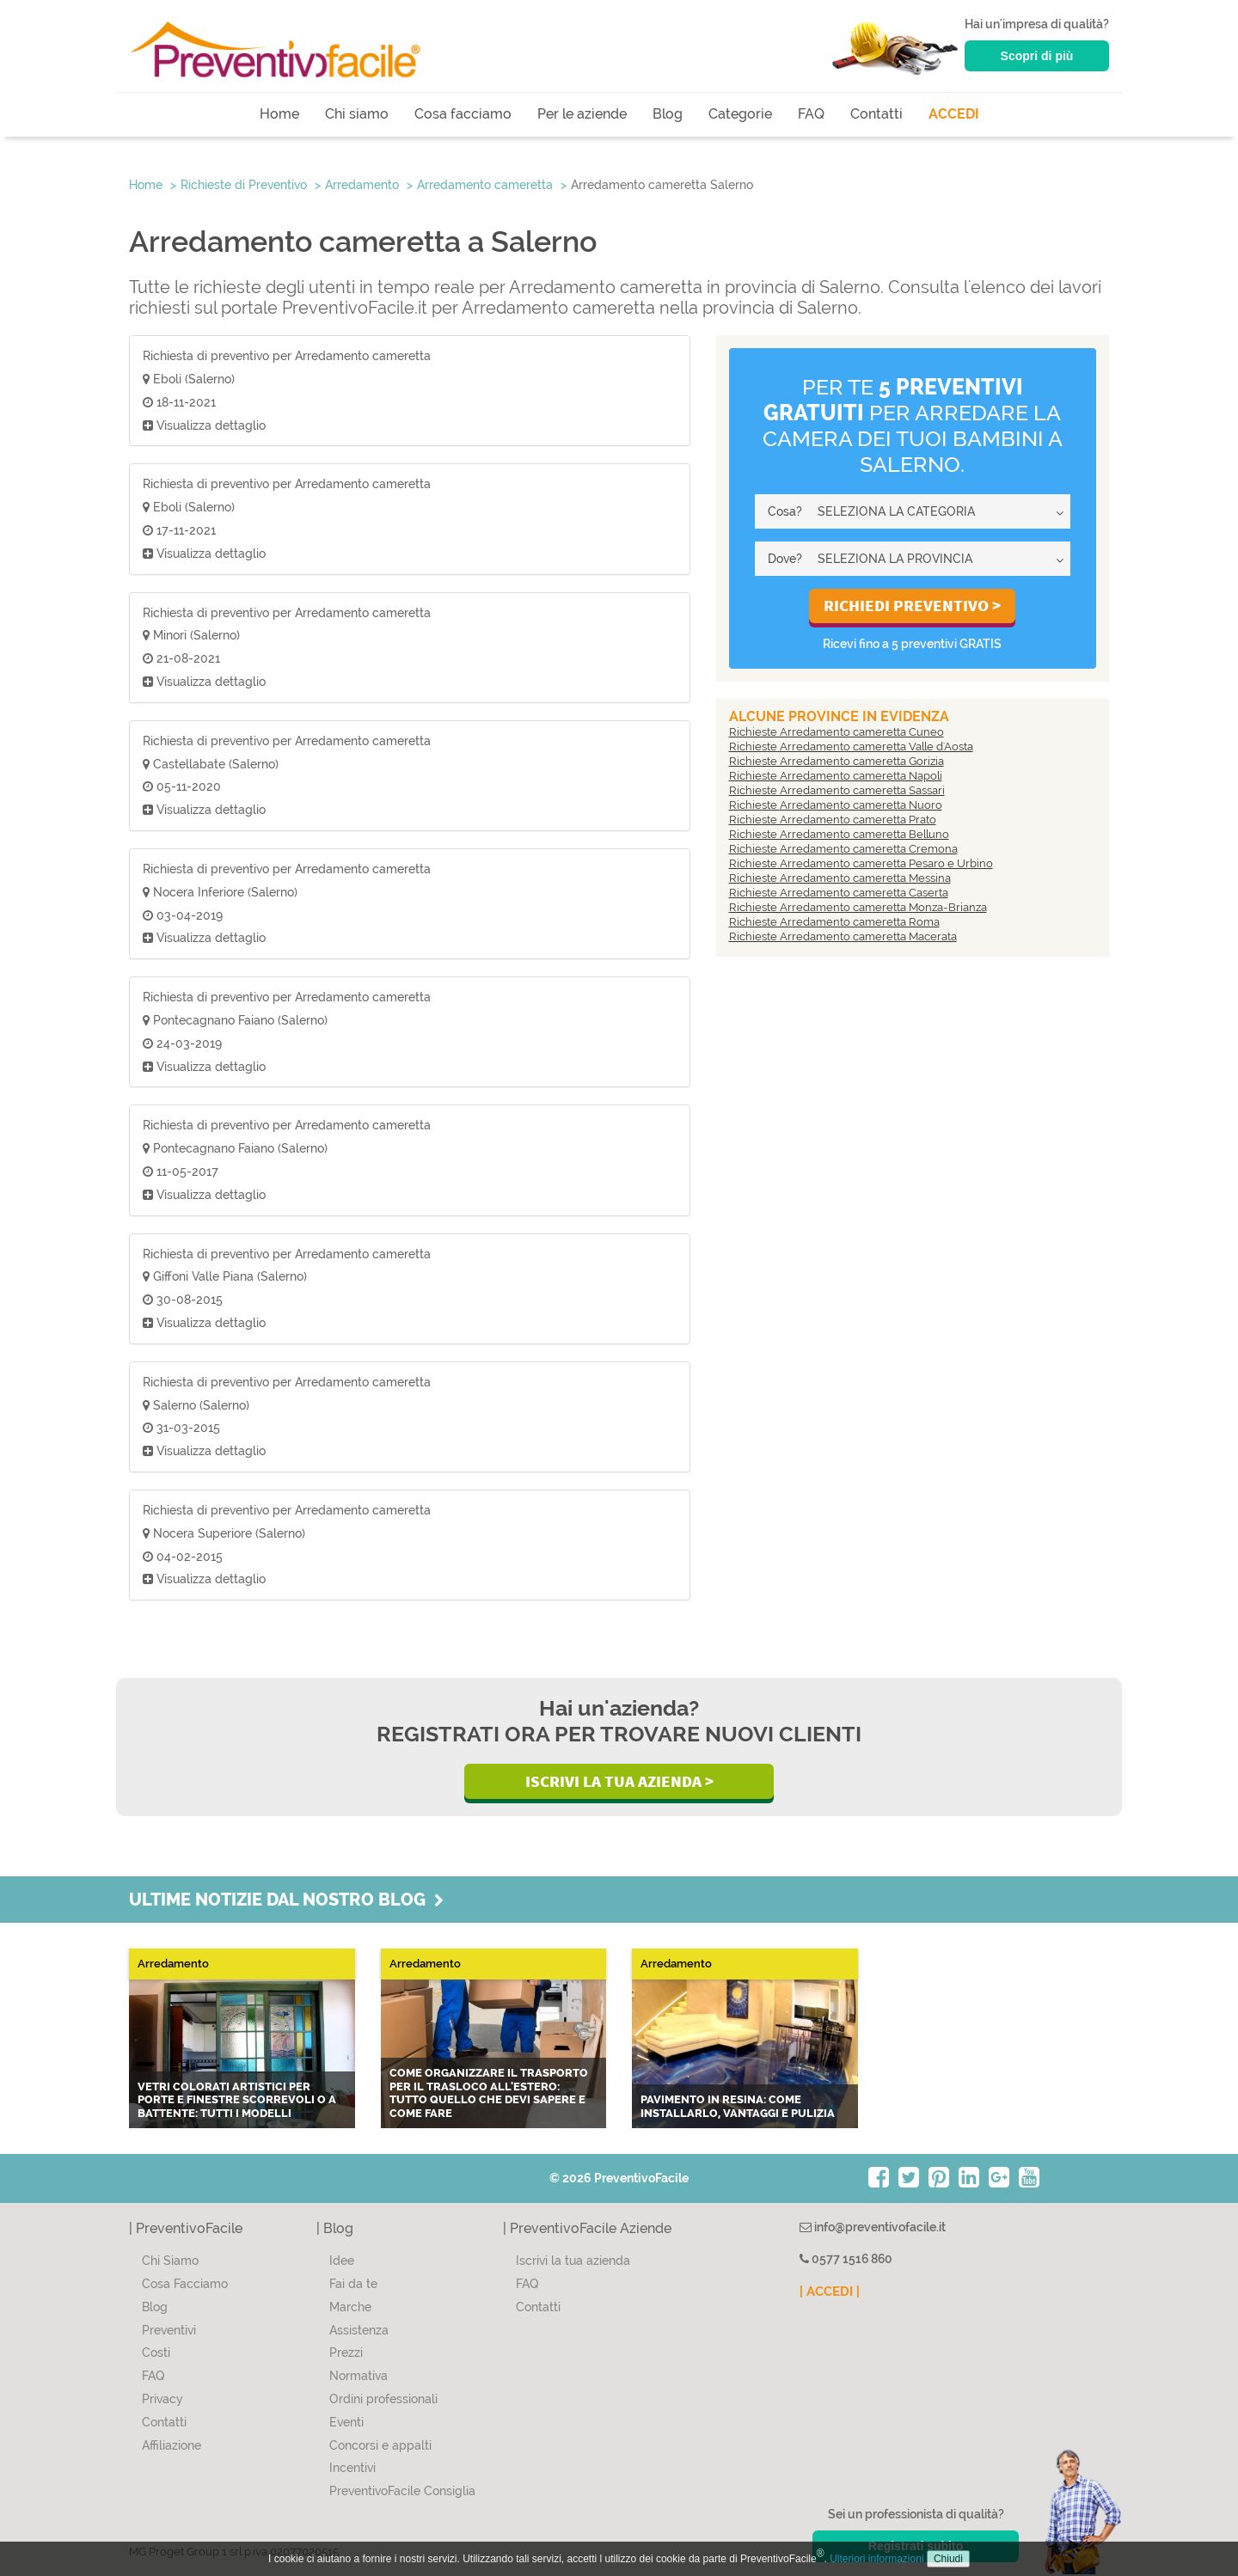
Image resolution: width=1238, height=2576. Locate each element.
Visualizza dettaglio (204, 425)
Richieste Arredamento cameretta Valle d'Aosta (851, 746)
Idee (341, 2260)
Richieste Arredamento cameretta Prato (832, 819)
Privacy (162, 2399)
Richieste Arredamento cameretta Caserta (838, 892)
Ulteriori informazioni (876, 2559)
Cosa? (785, 511)
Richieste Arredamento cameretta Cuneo (836, 731)
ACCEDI (954, 114)
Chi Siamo (170, 2260)
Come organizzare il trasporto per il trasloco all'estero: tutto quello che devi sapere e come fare (488, 2093)
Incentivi (352, 2468)
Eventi (346, 2422)
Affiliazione (171, 2445)
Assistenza (359, 2330)
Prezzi (346, 2352)
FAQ (811, 114)
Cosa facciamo (463, 114)
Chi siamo (357, 114)
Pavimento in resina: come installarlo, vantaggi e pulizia (737, 2106)
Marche (350, 2307)
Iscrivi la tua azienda (573, 2260)
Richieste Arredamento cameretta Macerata (843, 936)
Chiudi (948, 2559)
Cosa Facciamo (185, 2284)
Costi (156, 2352)
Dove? (785, 559)
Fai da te (353, 2284)
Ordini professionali (383, 2399)
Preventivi (169, 2330)
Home (279, 114)
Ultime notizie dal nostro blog (286, 1899)
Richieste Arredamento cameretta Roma (834, 921)
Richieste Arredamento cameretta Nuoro (835, 804)
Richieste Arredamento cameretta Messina (840, 878)
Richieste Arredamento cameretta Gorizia (836, 761)
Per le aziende (582, 114)
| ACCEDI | (830, 2291)
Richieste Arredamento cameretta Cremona (843, 848)
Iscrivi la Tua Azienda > (619, 1781)
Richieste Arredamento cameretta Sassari (837, 790)
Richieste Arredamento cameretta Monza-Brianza (858, 907)
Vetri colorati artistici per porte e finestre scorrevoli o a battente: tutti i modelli (237, 2100)
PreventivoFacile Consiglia (402, 2491)
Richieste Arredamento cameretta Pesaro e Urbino (861, 863)
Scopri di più (1037, 56)
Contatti (876, 114)
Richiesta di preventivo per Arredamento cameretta (287, 356)
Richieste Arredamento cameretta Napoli (835, 775)
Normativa (358, 2376)
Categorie (740, 114)
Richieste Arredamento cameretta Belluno (839, 834)
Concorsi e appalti (380, 2445)
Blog (668, 114)
